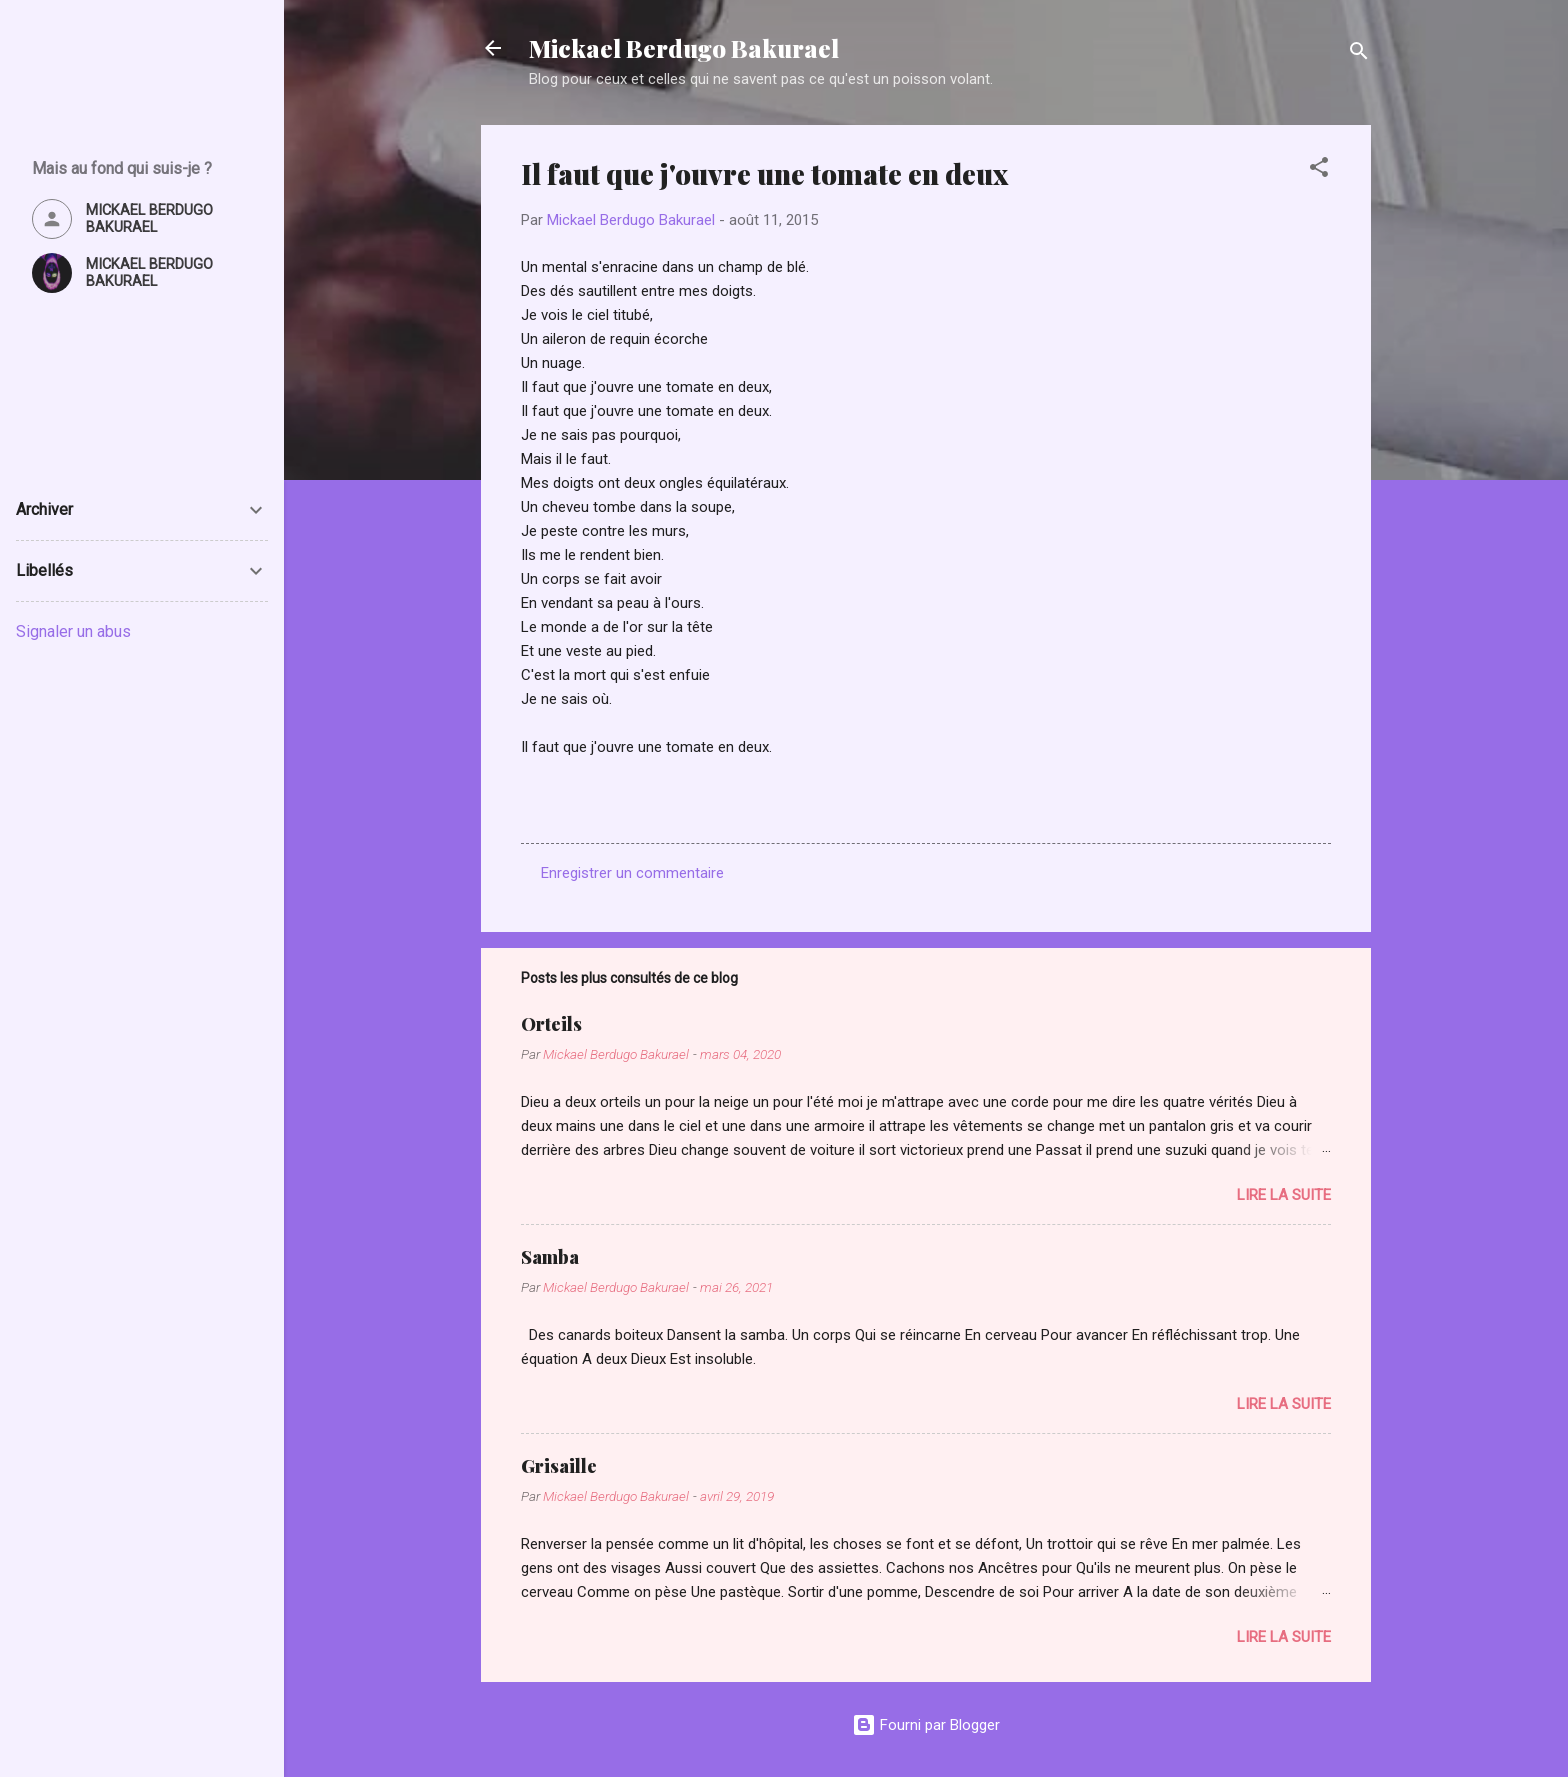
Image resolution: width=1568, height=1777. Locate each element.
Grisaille (559, 1466)
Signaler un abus (73, 631)
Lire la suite (1284, 1195)
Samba (550, 1257)
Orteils (551, 1024)
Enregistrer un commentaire (632, 873)
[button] (1319, 170)
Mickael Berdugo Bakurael (684, 48)
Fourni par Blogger (926, 1725)
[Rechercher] (1359, 54)
